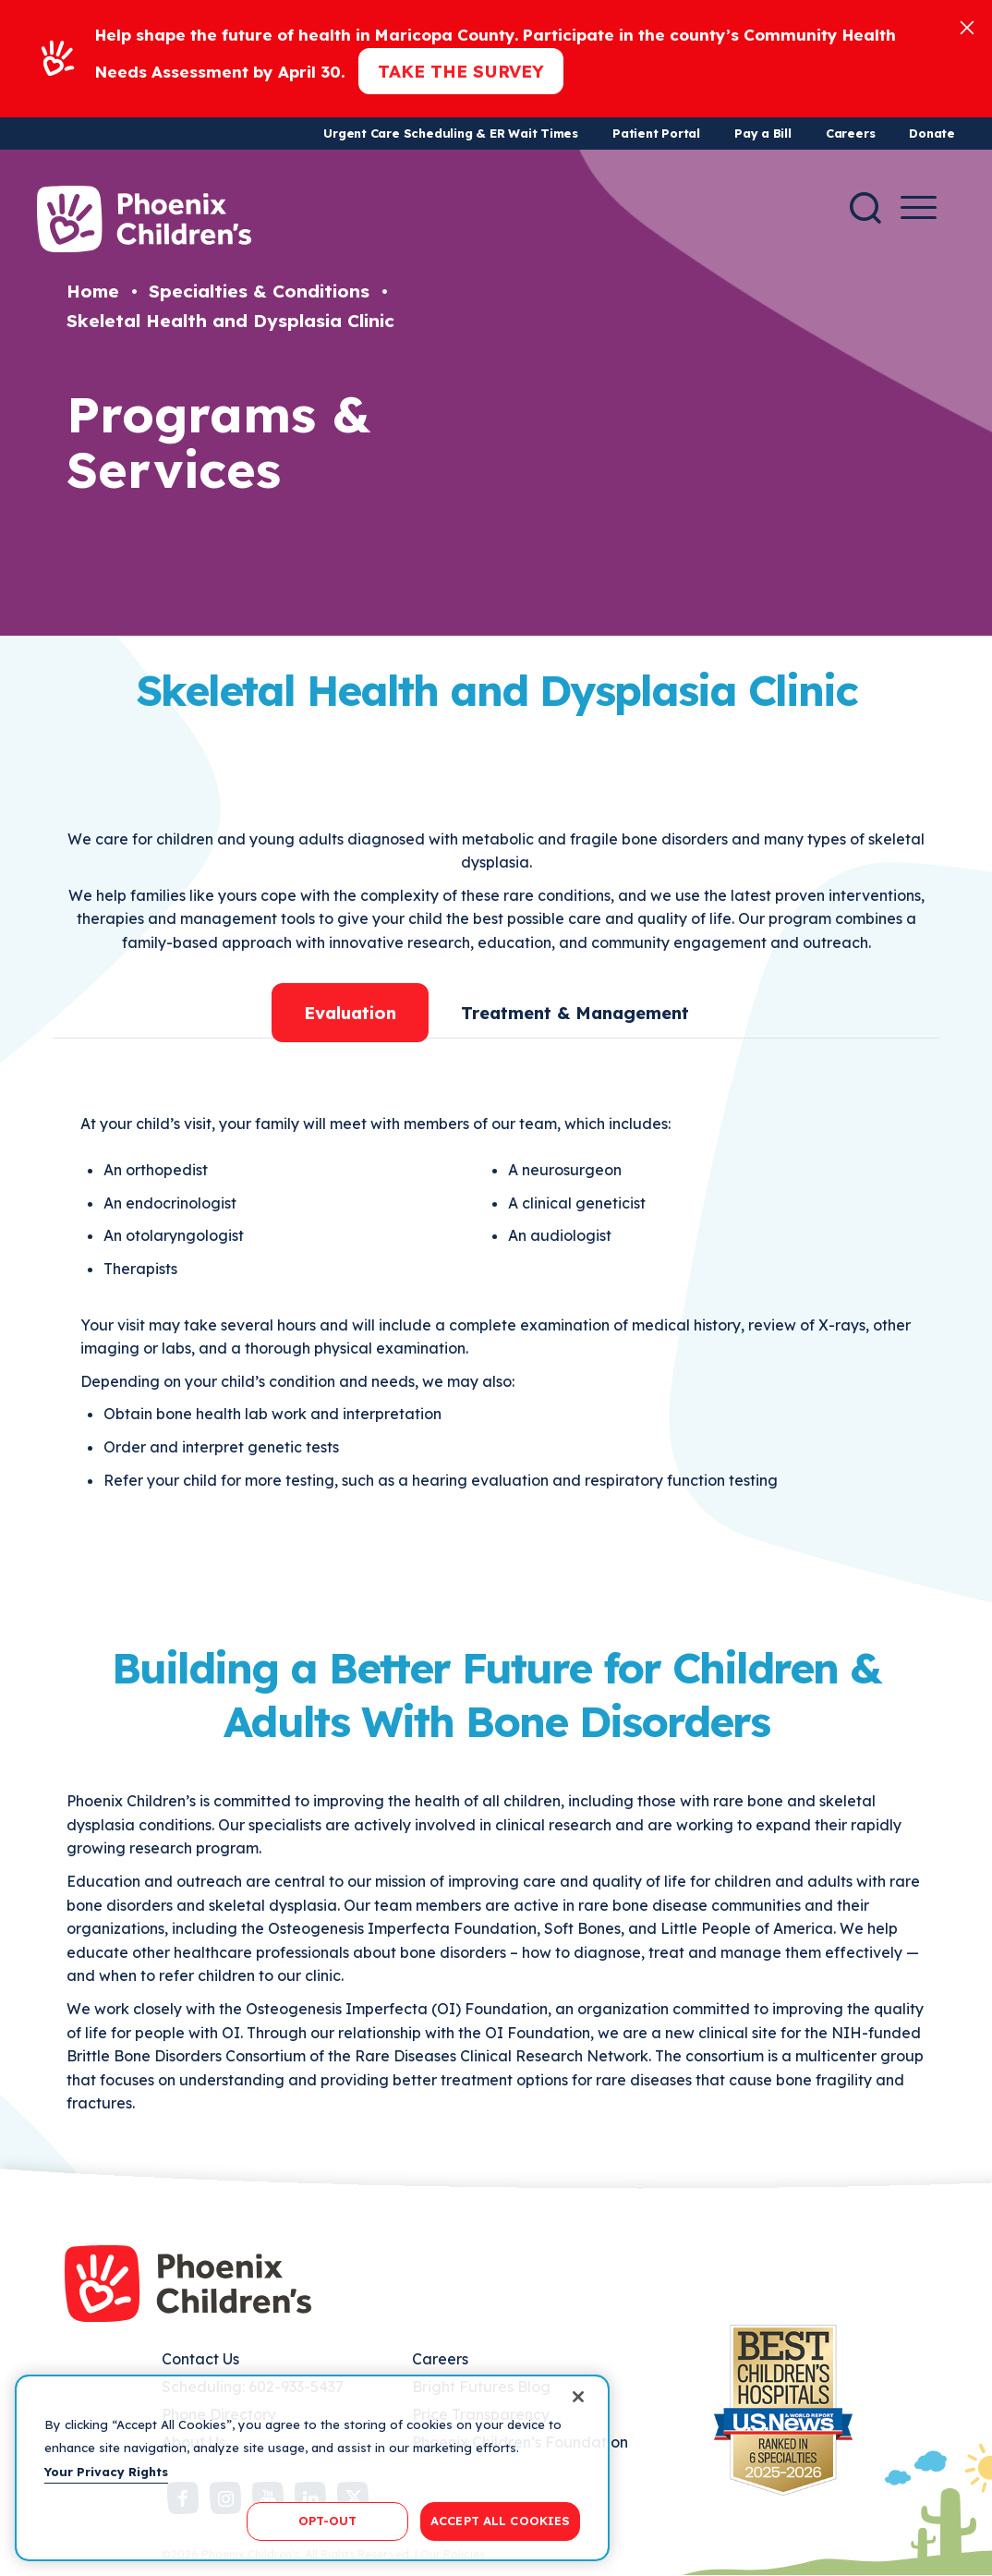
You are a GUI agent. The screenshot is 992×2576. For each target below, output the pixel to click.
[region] (312, 2468)
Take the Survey (461, 71)
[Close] (967, 26)
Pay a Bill (763, 133)
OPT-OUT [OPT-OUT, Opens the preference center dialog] (327, 2520)
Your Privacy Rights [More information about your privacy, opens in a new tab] (106, 2471)
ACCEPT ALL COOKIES (500, 2520)
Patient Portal (656, 133)
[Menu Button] (919, 207)
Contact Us (200, 2359)
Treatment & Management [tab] (575, 1013)
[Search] (865, 208)
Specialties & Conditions (259, 291)
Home (93, 291)
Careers (850, 133)
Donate (932, 133)
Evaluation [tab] (350, 1013)
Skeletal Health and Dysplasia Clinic (230, 321)
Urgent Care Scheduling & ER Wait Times (450, 133)
